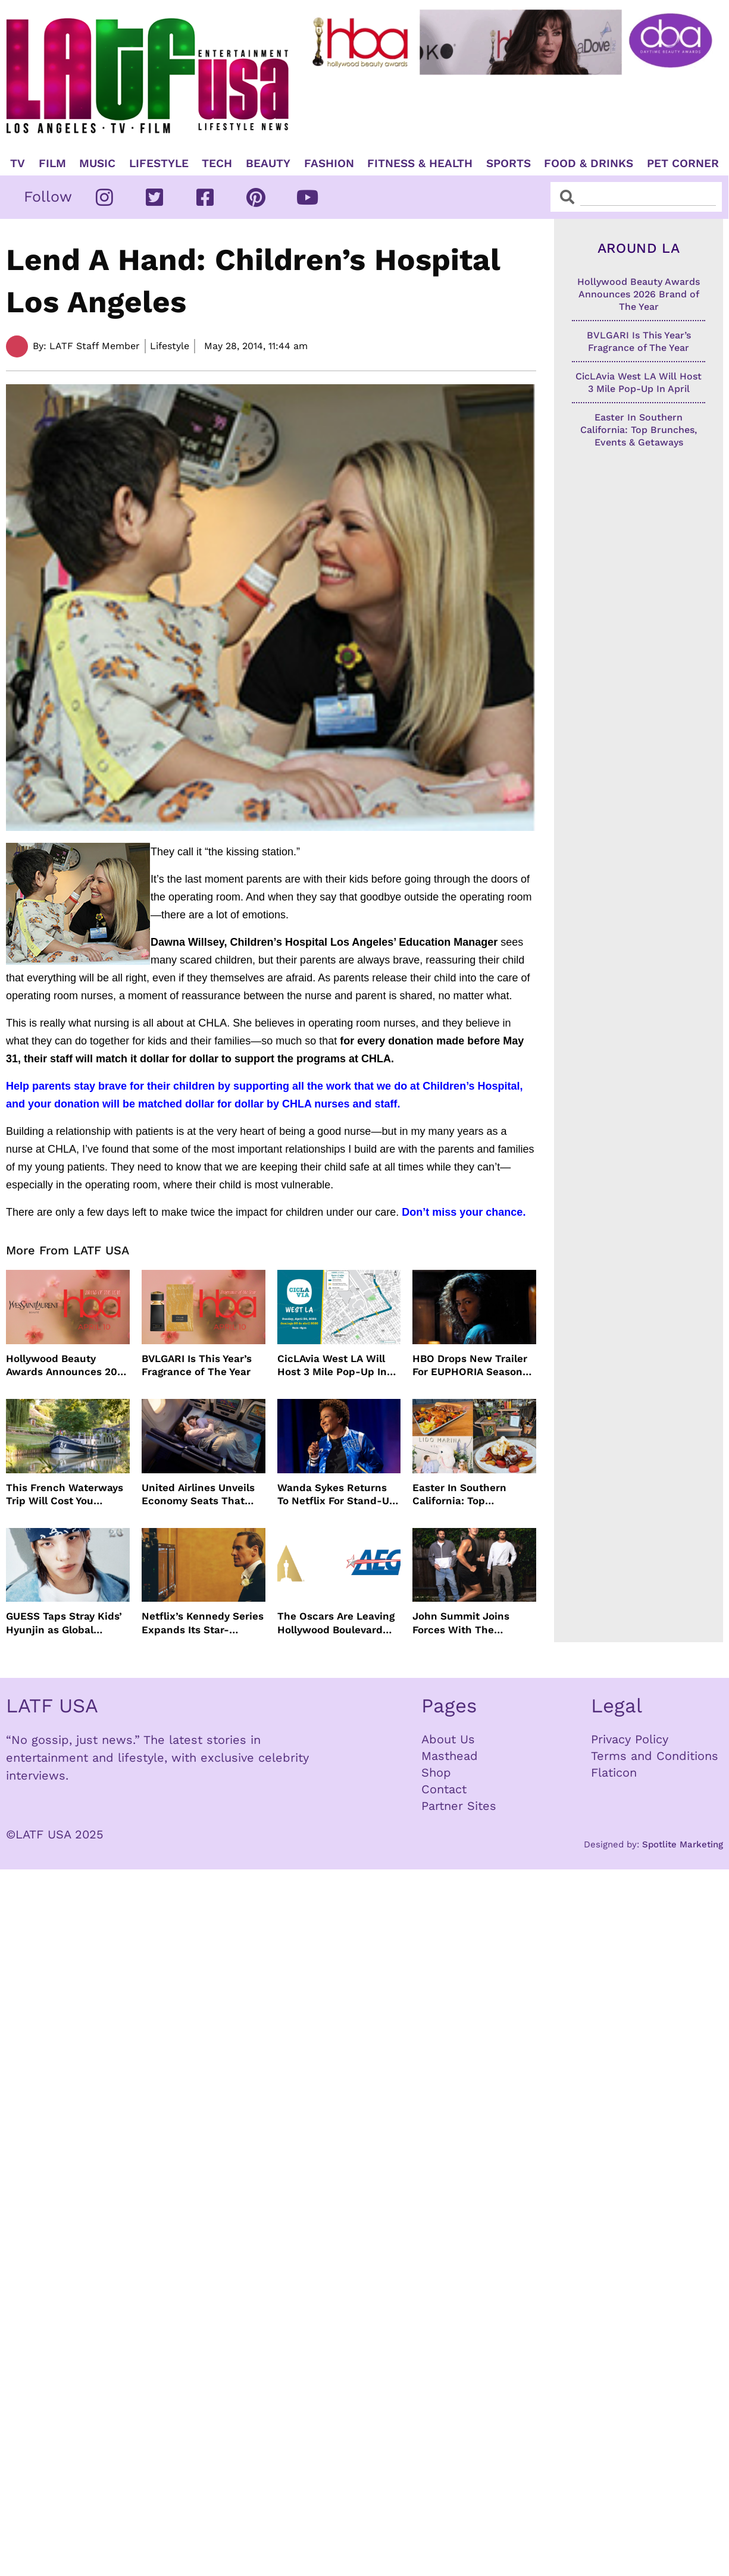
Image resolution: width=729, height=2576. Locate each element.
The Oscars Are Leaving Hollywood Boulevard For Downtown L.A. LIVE (336, 1623)
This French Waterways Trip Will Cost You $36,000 (64, 1494)
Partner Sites (458, 1806)
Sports (508, 164)
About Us (448, 1739)
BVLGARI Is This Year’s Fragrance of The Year (197, 1365)
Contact (444, 1789)
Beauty (268, 164)
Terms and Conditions (654, 1756)
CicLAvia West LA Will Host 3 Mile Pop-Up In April (332, 1365)
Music (97, 164)
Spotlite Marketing (682, 1844)
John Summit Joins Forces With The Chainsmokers (460, 1623)
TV (17, 164)
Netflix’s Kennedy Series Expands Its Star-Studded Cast (203, 1623)
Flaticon (614, 1772)
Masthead (449, 1756)
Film (52, 164)
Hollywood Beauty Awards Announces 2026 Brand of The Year (67, 1365)
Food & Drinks (588, 164)
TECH (217, 164)
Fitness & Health (420, 164)
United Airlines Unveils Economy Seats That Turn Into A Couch (198, 1494)
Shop (436, 1772)
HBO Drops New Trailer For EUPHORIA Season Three (469, 1365)
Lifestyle (159, 164)
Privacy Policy (629, 1739)
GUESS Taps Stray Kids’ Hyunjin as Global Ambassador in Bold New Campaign (64, 1623)
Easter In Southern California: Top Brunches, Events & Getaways (460, 1494)
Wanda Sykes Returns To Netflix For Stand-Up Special (336, 1494)
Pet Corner (683, 164)
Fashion (329, 164)
